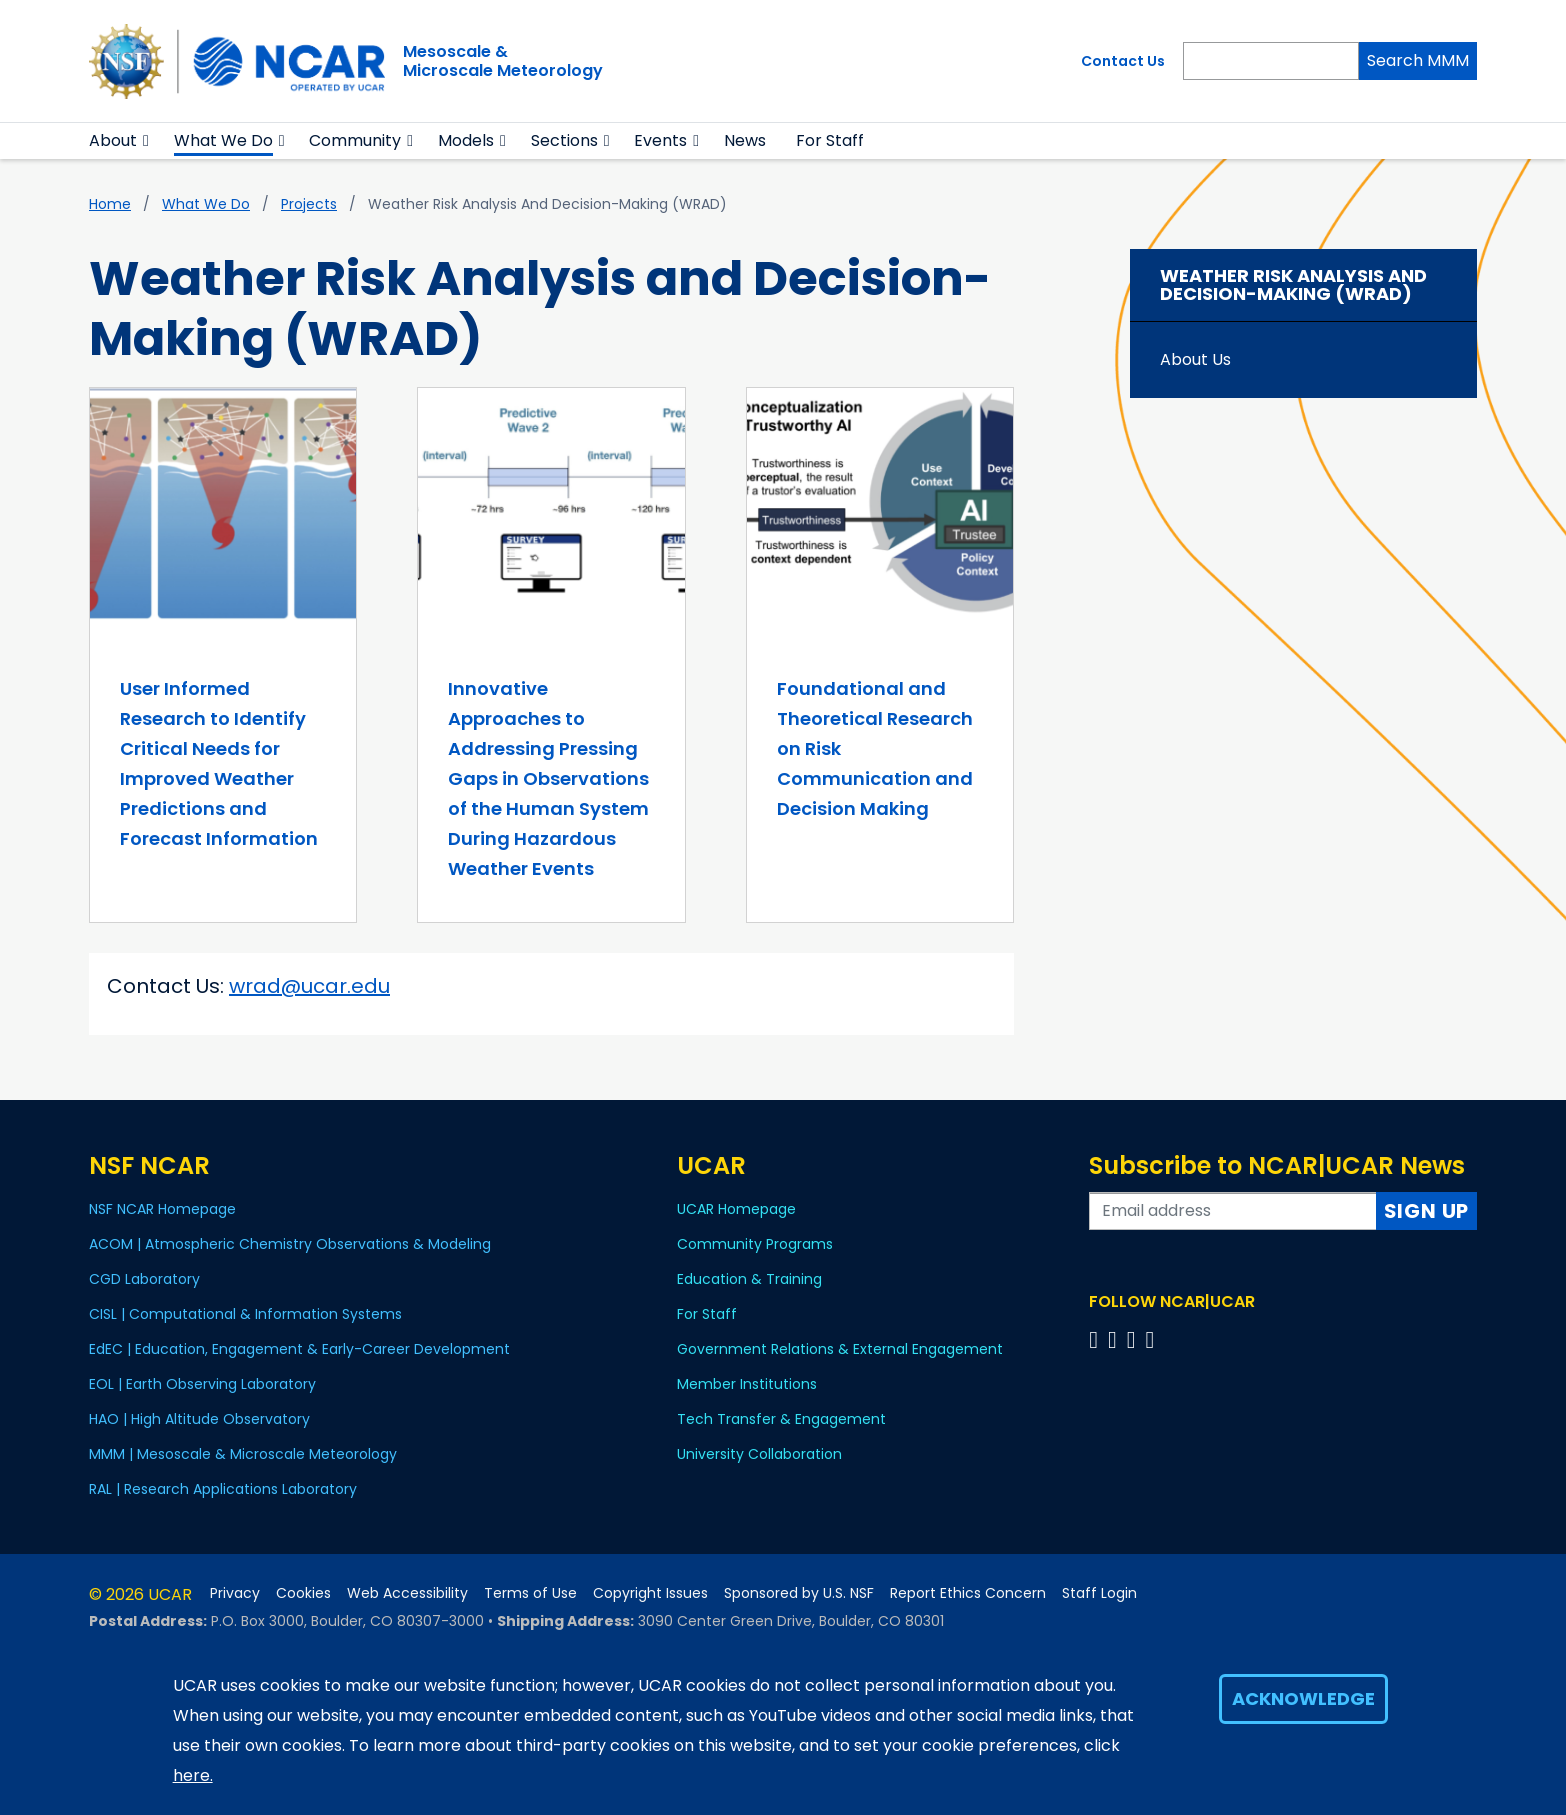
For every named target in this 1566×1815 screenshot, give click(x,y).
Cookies (303, 1593)
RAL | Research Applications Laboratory (223, 1489)
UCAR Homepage (736, 1209)
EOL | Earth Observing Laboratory (202, 1384)
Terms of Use (530, 1593)
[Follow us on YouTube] (1152, 1339)
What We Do (223, 140)
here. (193, 1775)
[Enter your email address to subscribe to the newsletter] (1233, 1211)
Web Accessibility (407, 1593)
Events (660, 140)
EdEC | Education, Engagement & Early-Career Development (299, 1349)
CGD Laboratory (144, 1279)
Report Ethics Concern (968, 1593)
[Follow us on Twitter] (1115, 1339)
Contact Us (1123, 61)
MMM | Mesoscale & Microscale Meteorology (243, 1454)
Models (466, 140)
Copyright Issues (650, 1593)
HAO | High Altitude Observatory (199, 1419)
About (113, 140)
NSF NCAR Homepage (162, 1209)
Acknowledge (1303, 1698)
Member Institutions (747, 1384)
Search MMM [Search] (1418, 60)
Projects (309, 204)
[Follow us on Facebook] (1096, 1339)
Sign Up (1427, 1211)
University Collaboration (759, 1454)
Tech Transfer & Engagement (781, 1419)
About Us (1195, 359)
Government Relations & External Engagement (840, 1349)
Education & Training (749, 1279)
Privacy (235, 1593)
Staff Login (1099, 1593)
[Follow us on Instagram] (1134, 1339)
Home (110, 204)
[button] (146, 141)
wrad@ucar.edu (309, 986)
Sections (564, 140)
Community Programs (755, 1244)
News (745, 140)
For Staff (830, 140)
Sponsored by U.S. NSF (799, 1593)
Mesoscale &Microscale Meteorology (503, 61)
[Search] (1271, 61)
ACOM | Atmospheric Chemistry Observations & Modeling (290, 1244)
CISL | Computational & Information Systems (245, 1314)
